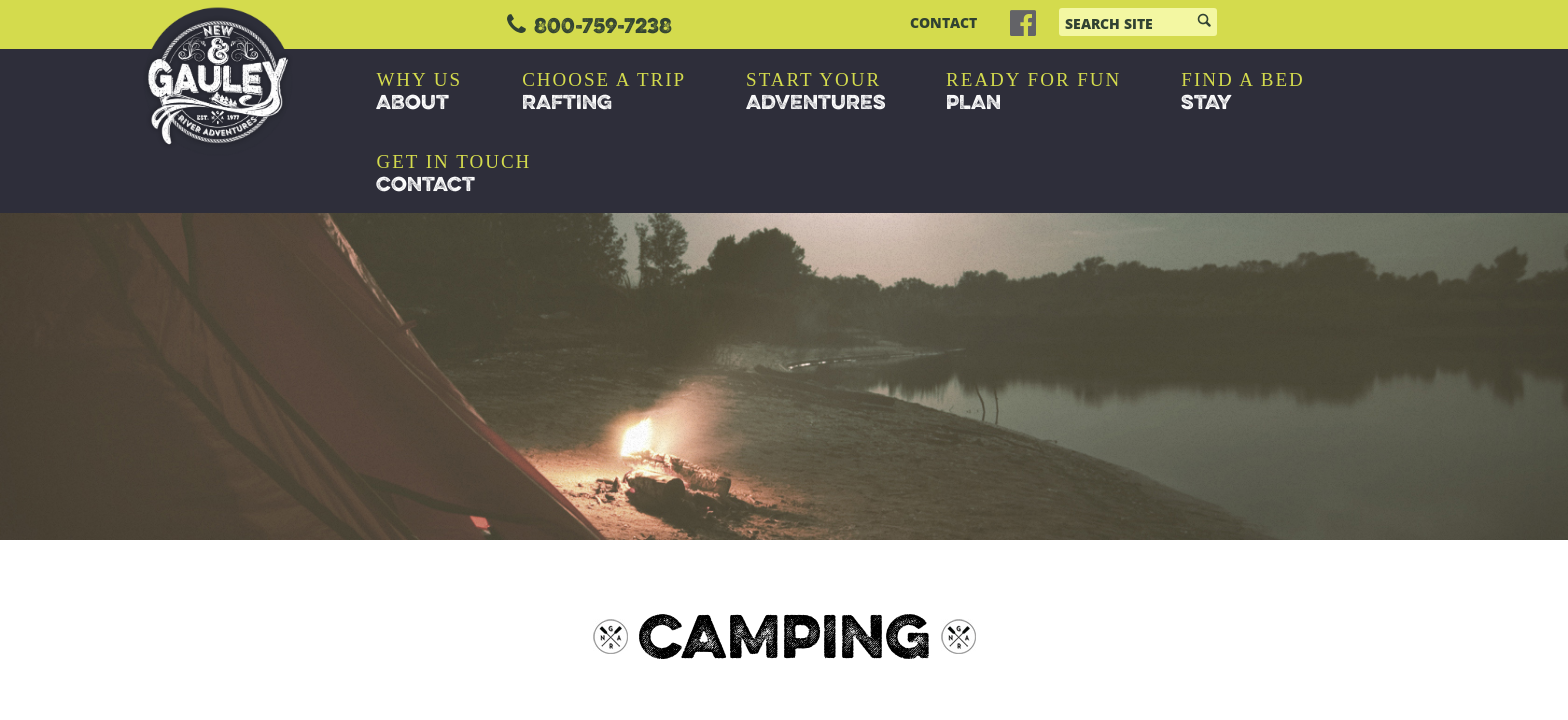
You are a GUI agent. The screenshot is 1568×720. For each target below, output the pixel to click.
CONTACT (943, 23)
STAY (1242, 92)
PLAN (1033, 92)
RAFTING (604, 92)
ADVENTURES (816, 92)
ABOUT (419, 92)
